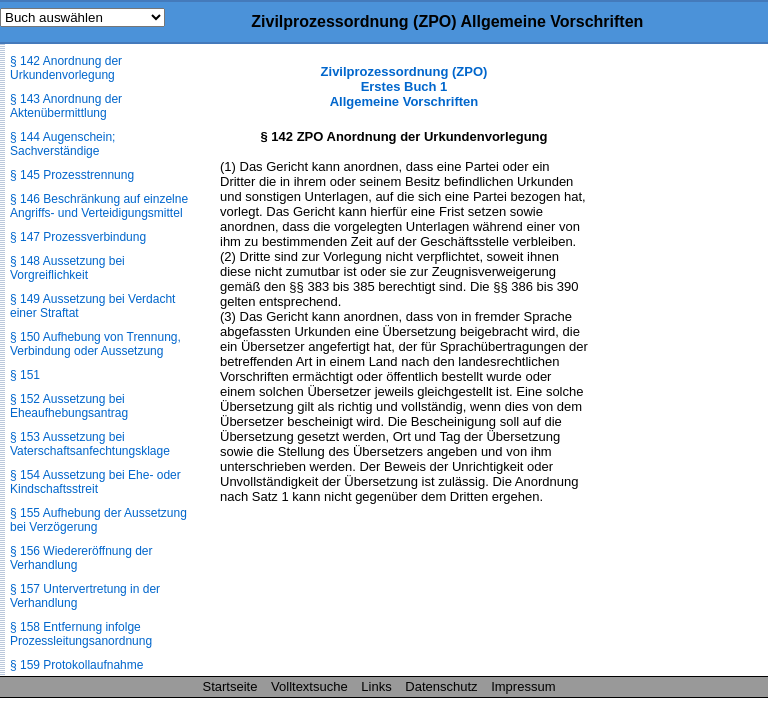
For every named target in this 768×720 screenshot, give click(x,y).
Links (376, 686)
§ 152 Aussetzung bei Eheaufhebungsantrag (69, 406)
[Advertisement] (668, 364)
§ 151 (25, 375)
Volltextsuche (309, 686)
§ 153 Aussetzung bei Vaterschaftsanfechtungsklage (90, 444)
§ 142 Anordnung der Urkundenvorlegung (66, 68)
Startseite (230, 686)
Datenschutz (441, 686)
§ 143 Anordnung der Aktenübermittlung (66, 106)
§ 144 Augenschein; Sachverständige (62, 144)
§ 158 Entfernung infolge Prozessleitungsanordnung (81, 634)
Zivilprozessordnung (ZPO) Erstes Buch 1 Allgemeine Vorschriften (404, 86)
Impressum (523, 686)
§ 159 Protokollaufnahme (76, 665)
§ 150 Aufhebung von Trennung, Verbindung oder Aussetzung (95, 344)
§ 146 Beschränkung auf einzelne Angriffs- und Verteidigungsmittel (99, 206)
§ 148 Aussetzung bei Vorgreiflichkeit (67, 268)
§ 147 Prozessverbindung (78, 237)
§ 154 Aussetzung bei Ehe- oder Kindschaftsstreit (95, 482)
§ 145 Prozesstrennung (72, 175)
